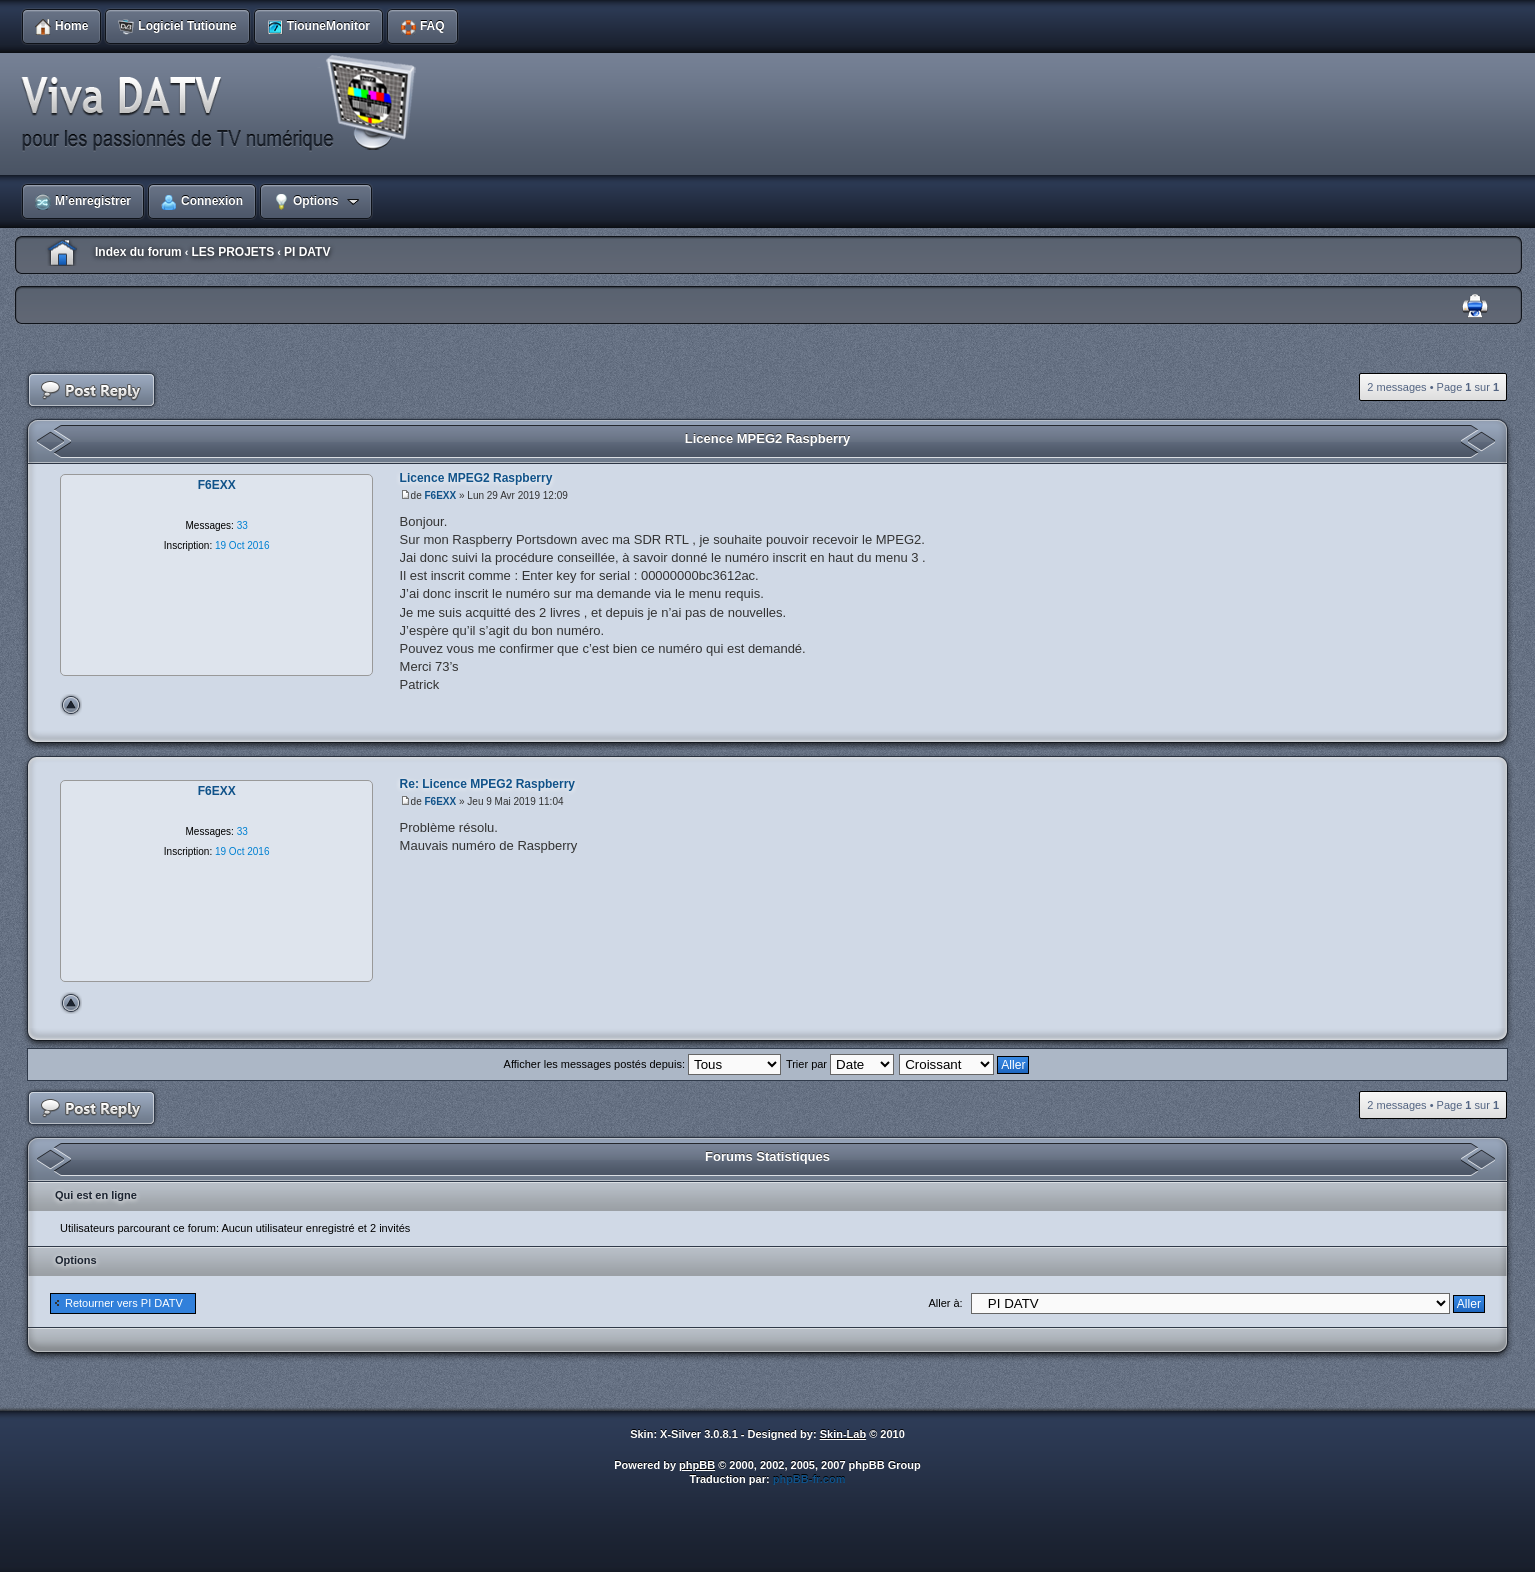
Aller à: (945, 1303)
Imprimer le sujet (1475, 306)
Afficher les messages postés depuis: (642, 1064)
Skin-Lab (843, 1434)
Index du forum (138, 252)
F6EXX (441, 495)
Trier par (840, 1064)
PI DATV (307, 252)
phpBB (697, 1465)
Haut (71, 705)
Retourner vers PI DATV (124, 1303)
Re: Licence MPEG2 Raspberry (487, 784)
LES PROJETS (232, 252)
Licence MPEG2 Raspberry (767, 438)
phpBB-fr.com (809, 1479)
